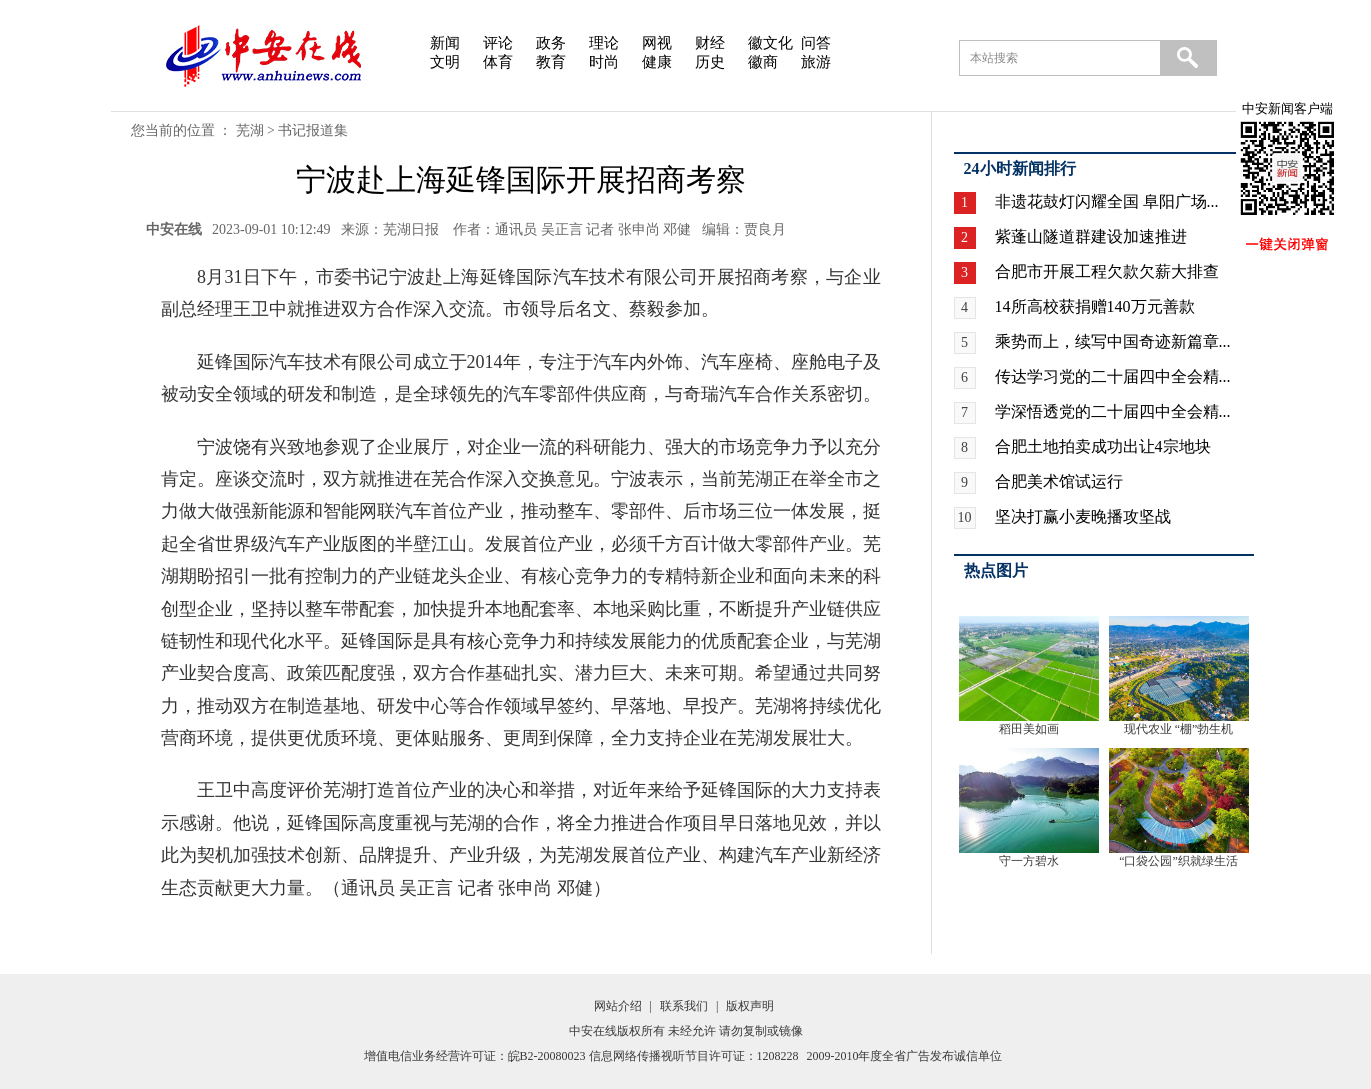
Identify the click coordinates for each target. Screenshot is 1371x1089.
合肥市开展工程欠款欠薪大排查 (1107, 271)
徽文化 (770, 43)
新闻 (445, 43)
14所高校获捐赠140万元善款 (1095, 306)
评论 (498, 43)
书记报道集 (313, 130)
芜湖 (250, 130)
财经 (710, 43)
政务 (551, 43)
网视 (657, 43)
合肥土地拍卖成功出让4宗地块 (1103, 446)
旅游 (816, 62)
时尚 (604, 62)
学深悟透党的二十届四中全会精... (1113, 411)
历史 (710, 62)
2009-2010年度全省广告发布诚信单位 (905, 1056)
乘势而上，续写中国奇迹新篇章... (1113, 341)
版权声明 (750, 1006)
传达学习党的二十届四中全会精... (1113, 376)
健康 (657, 62)
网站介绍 (618, 1006)
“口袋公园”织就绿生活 (1178, 861)
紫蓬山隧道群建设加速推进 (1091, 236)
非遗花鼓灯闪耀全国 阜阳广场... (1107, 201)
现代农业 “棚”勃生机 (1179, 729)
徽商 (763, 62)
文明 (445, 62)
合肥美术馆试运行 (1059, 481)
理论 (604, 43)
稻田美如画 (1029, 729)
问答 (816, 43)
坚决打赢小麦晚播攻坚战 (1083, 516)
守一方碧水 (1029, 861)
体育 (498, 62)
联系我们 (684, 1006)
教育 (551, 62)
